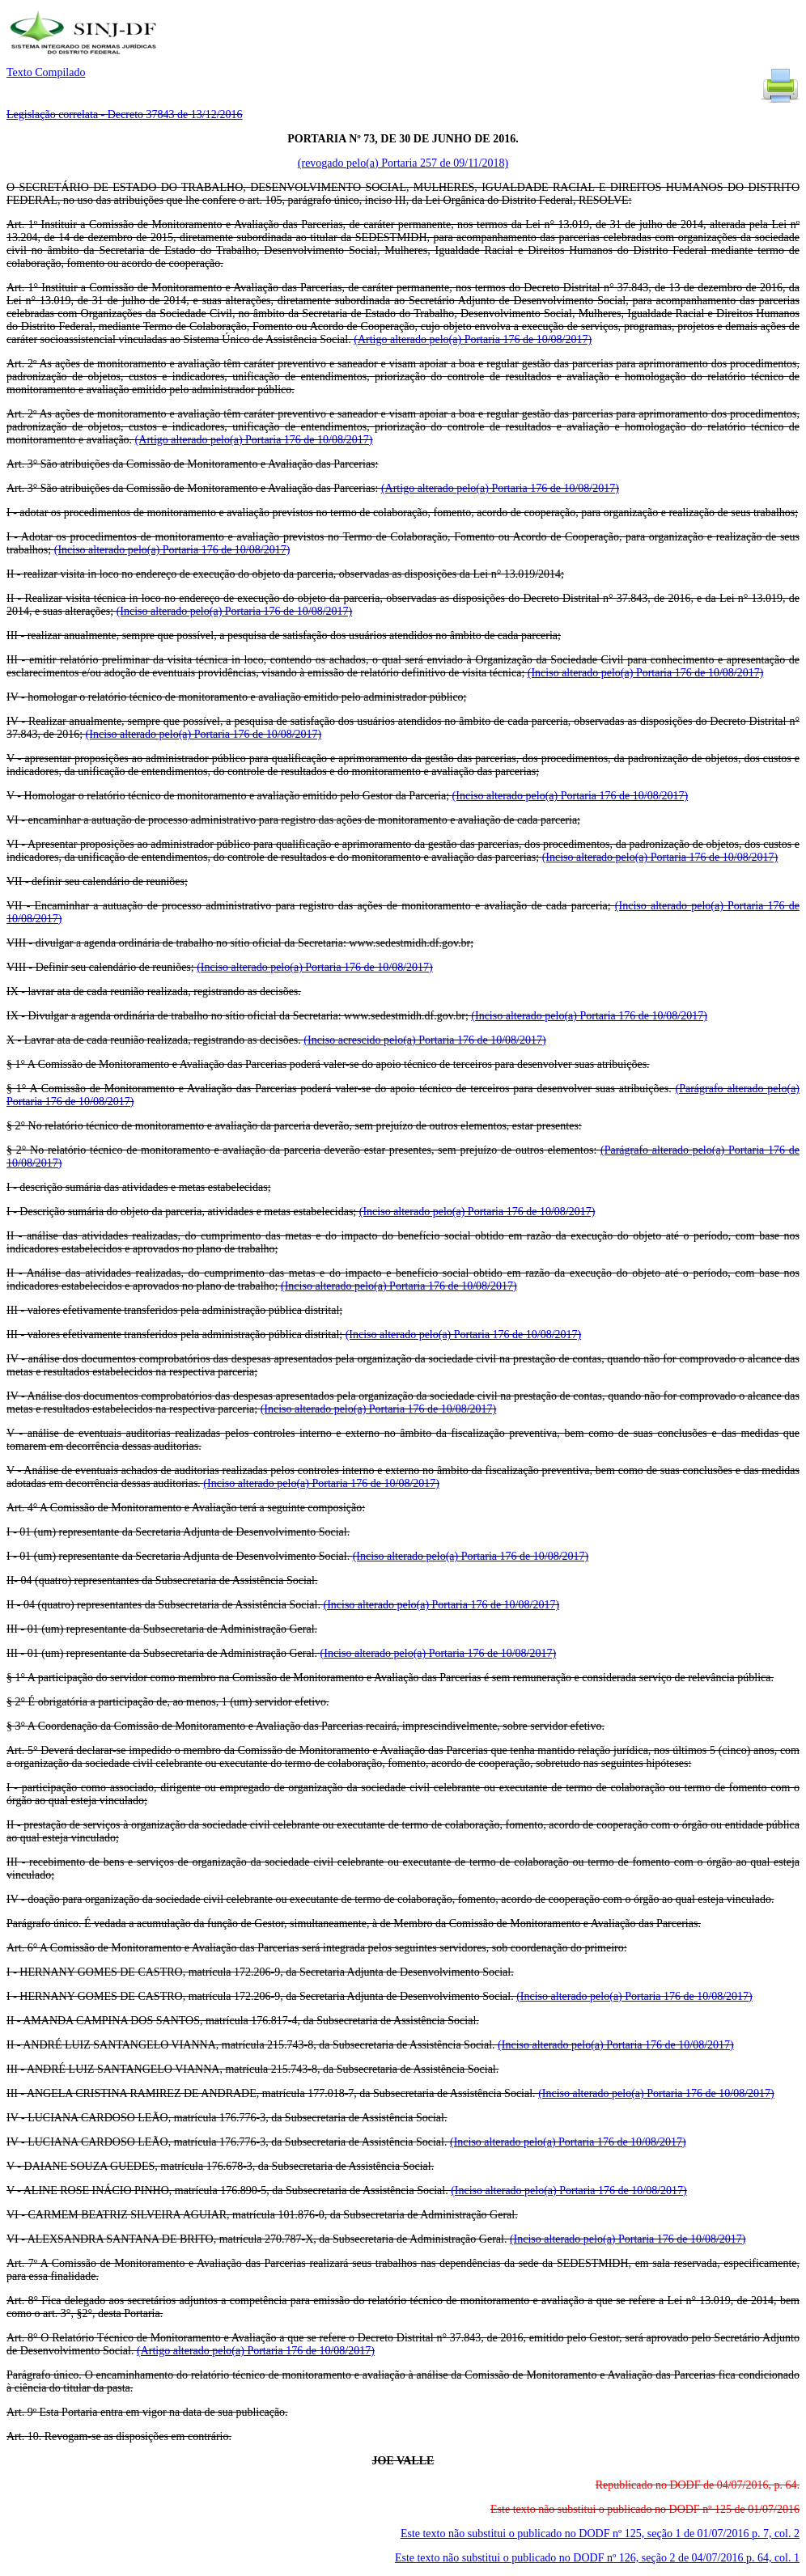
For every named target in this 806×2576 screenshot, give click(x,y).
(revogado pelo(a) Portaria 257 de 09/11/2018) (403, 163)
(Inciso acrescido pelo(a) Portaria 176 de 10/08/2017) (424, 1040)
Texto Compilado (45, 72)
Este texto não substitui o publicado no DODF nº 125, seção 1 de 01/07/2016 (600, 2533)
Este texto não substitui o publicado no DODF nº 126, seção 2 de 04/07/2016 (597, 2558)
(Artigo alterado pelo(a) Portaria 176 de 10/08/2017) (473, 339)
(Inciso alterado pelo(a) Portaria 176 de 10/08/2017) (172, 550)
